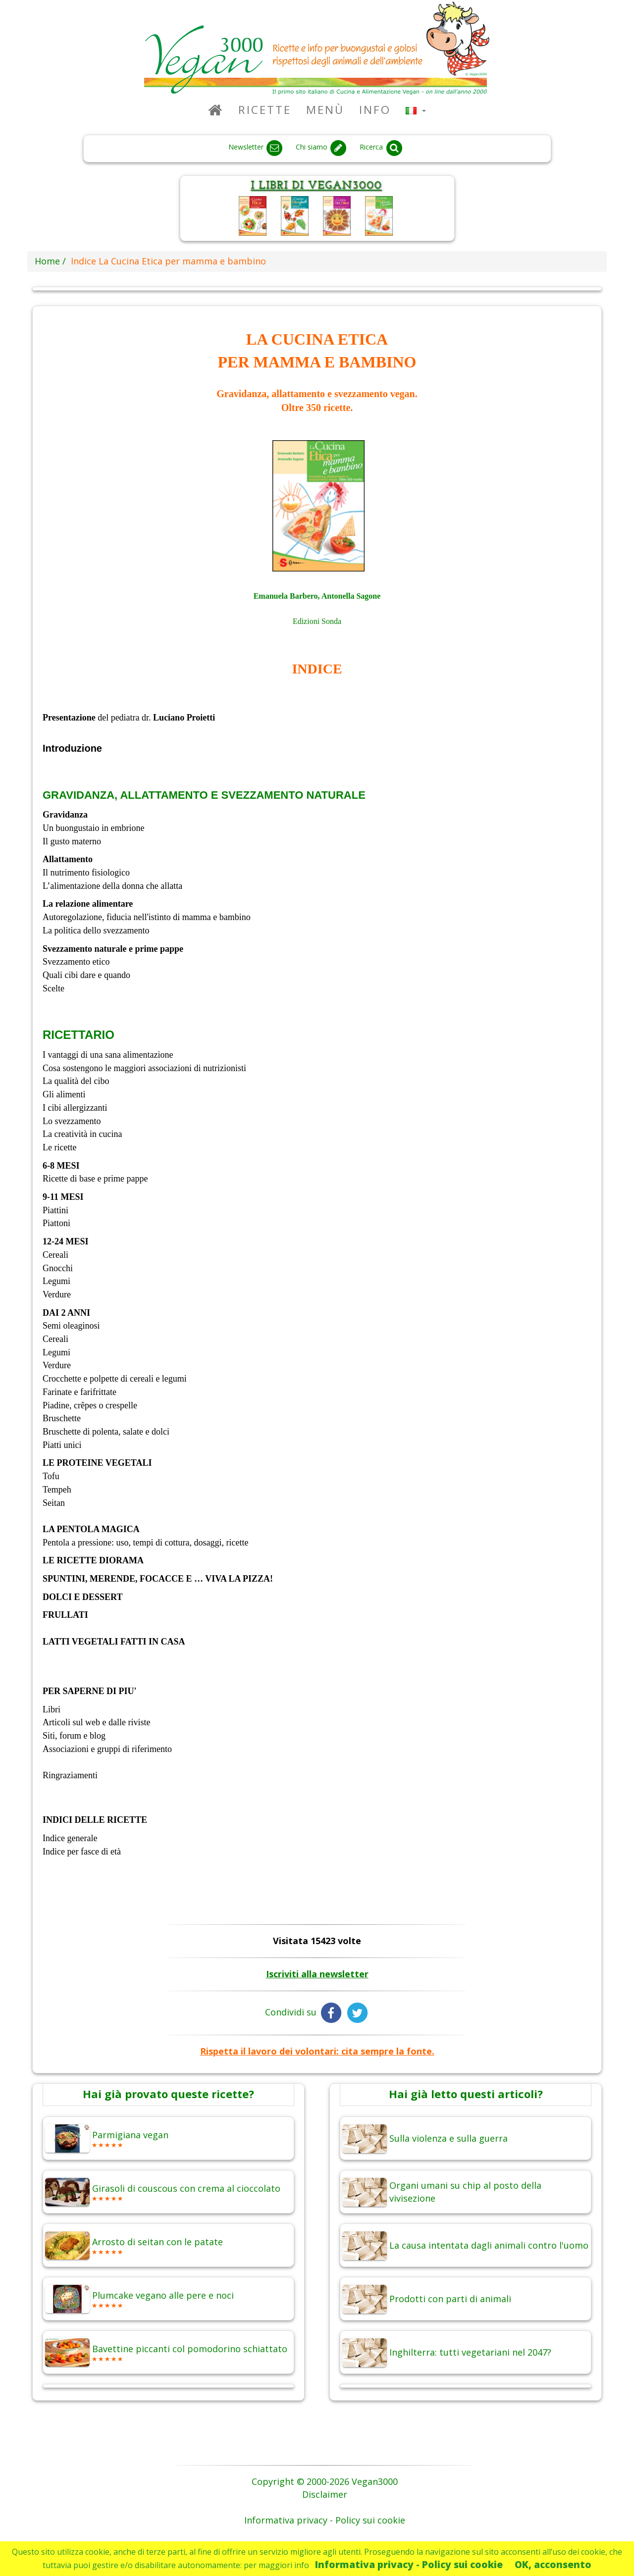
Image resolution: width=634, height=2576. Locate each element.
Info (375, 109)
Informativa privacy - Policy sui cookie (409, 2564)
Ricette (264, 109)
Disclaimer (324, 2494)
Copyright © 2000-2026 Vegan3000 (325, 2481)
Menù (325, 109)
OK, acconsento (553, 2564)
